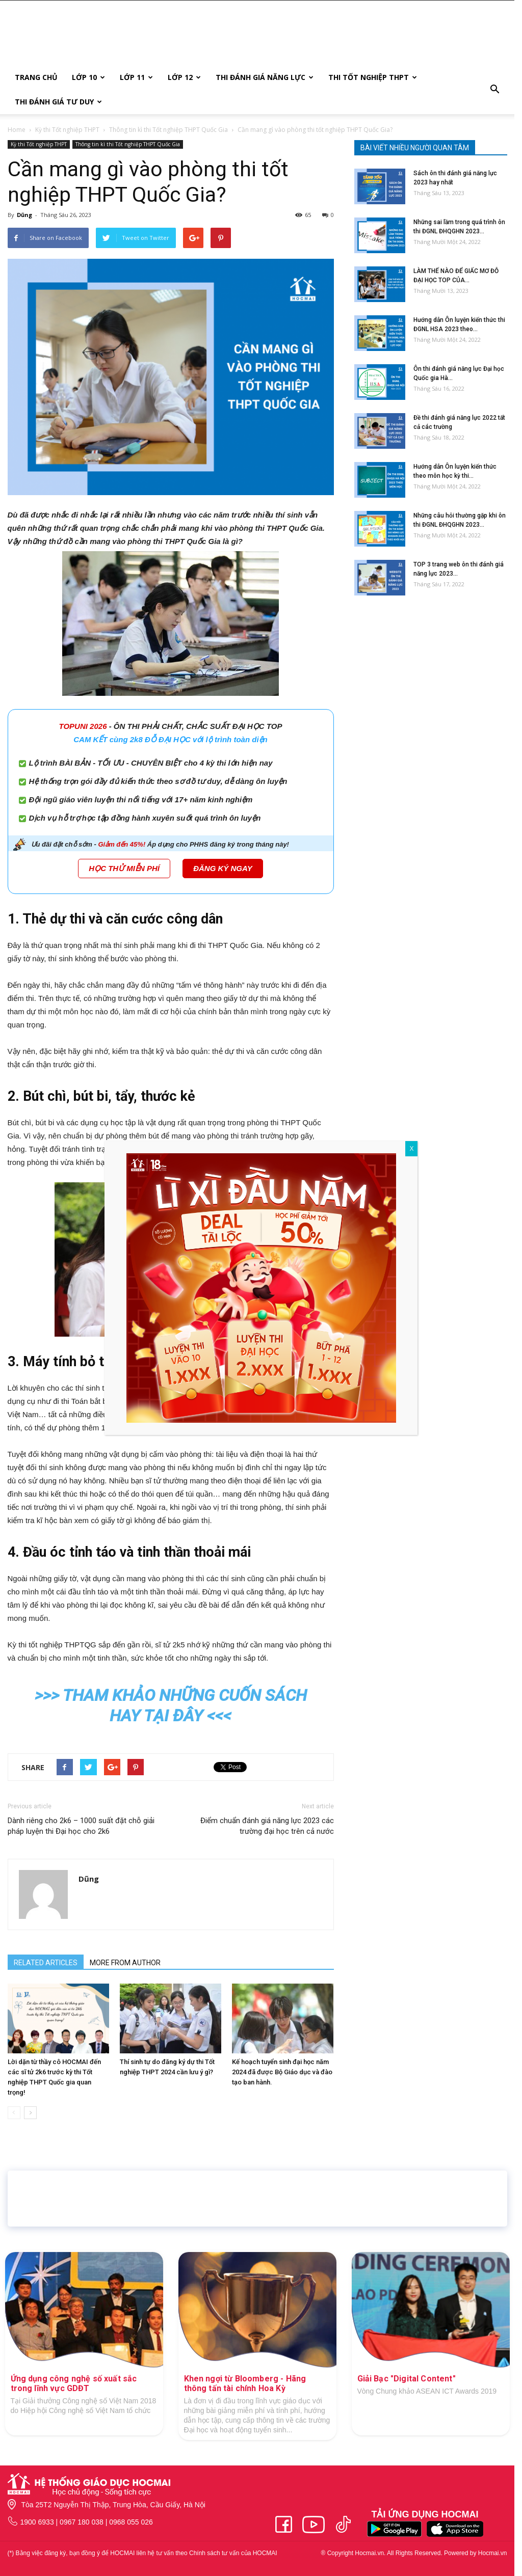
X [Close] (411, 1148)
